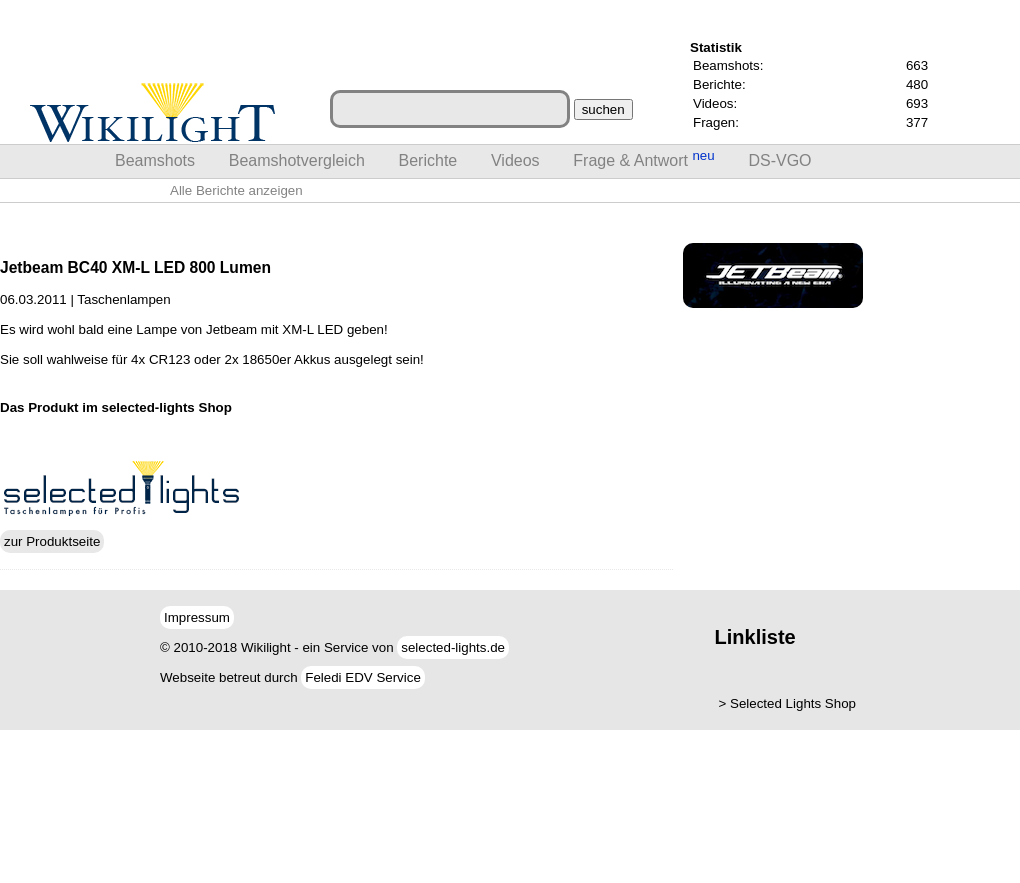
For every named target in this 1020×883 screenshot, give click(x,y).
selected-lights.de (453, 647)
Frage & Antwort (643, 158)
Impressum (197, 617)
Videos (515, 160)
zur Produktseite (52, 541)
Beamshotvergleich (297, 160)
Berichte (428, 160)
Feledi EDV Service (363, 677)
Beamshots (155, 160)
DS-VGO (779, 160)
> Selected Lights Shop (787, 703)
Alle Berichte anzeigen (236, 190)
